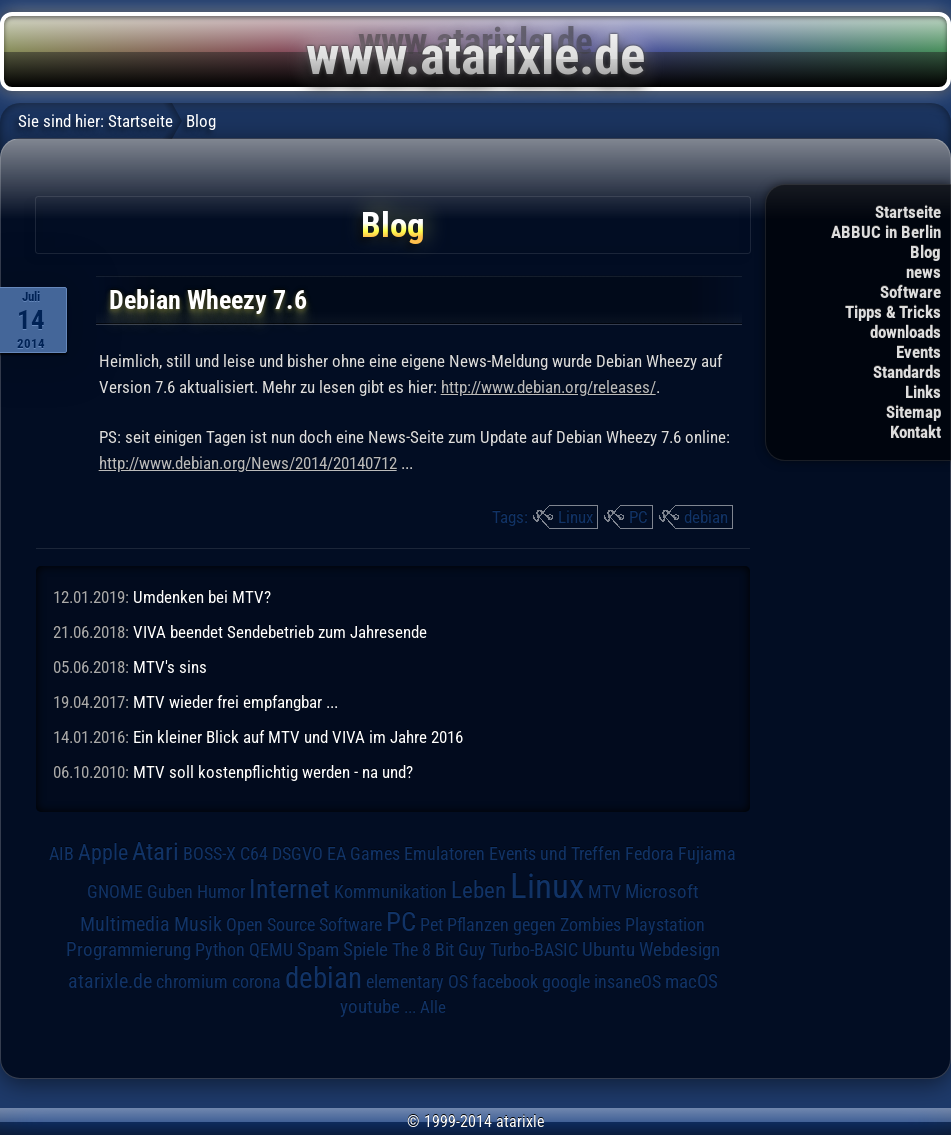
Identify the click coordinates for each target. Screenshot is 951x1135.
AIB (61, 854)
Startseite (908, 212)
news (923, 272)
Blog (925, 252)
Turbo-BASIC (534, 949)
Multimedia (125, 924)
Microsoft (662, 891)
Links (923, 392)
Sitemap (913, 412)
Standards (907, 372)
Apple (103, 852)
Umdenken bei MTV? (202, 597)
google (566, 982)
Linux (575, 517)
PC (638, 517)
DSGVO (297, 854)
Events (918, 352)
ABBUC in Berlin (886, 232)
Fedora (649, 853)
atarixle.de (110, 981)
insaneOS (627, 982)
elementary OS (417, 981)
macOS (691, 982)
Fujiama (707, 853)
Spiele (365, 949)
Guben (170, 892)
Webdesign (679, 950)
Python (220, 950)
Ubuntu (608, 950)
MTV (604, 891)
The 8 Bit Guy (439, 949)
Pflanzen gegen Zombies (534, 925)
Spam (318, 950)
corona (256, 982)
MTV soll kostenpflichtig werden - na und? (273, 772)
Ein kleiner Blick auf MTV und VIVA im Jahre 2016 (298, 737)
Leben (478, 890)
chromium (192, 982)
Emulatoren (444, 853)
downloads (905, 332)
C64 (254, 854)
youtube (370, 1006)
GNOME (115, 891)
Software (910, 292)
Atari (155, 851)
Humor (221, 892)
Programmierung (128, 949)
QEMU (271, 950)
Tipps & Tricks (893, 312)
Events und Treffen (555, 854)
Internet (289, 889)
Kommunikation (390, 891)
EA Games (363, 854)
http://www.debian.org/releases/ (548, 387)
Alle (433, 1007)
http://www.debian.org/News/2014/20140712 (248, 463)
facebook (505, 982)
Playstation (665, 925)
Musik (198, 924)
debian (706, 517)
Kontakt (915, 432)
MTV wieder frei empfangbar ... (235, 702)
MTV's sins (170, 667)
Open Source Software (304, 925)
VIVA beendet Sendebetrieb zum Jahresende (280, 632)
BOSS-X (209, 854)
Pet (431, 925)
